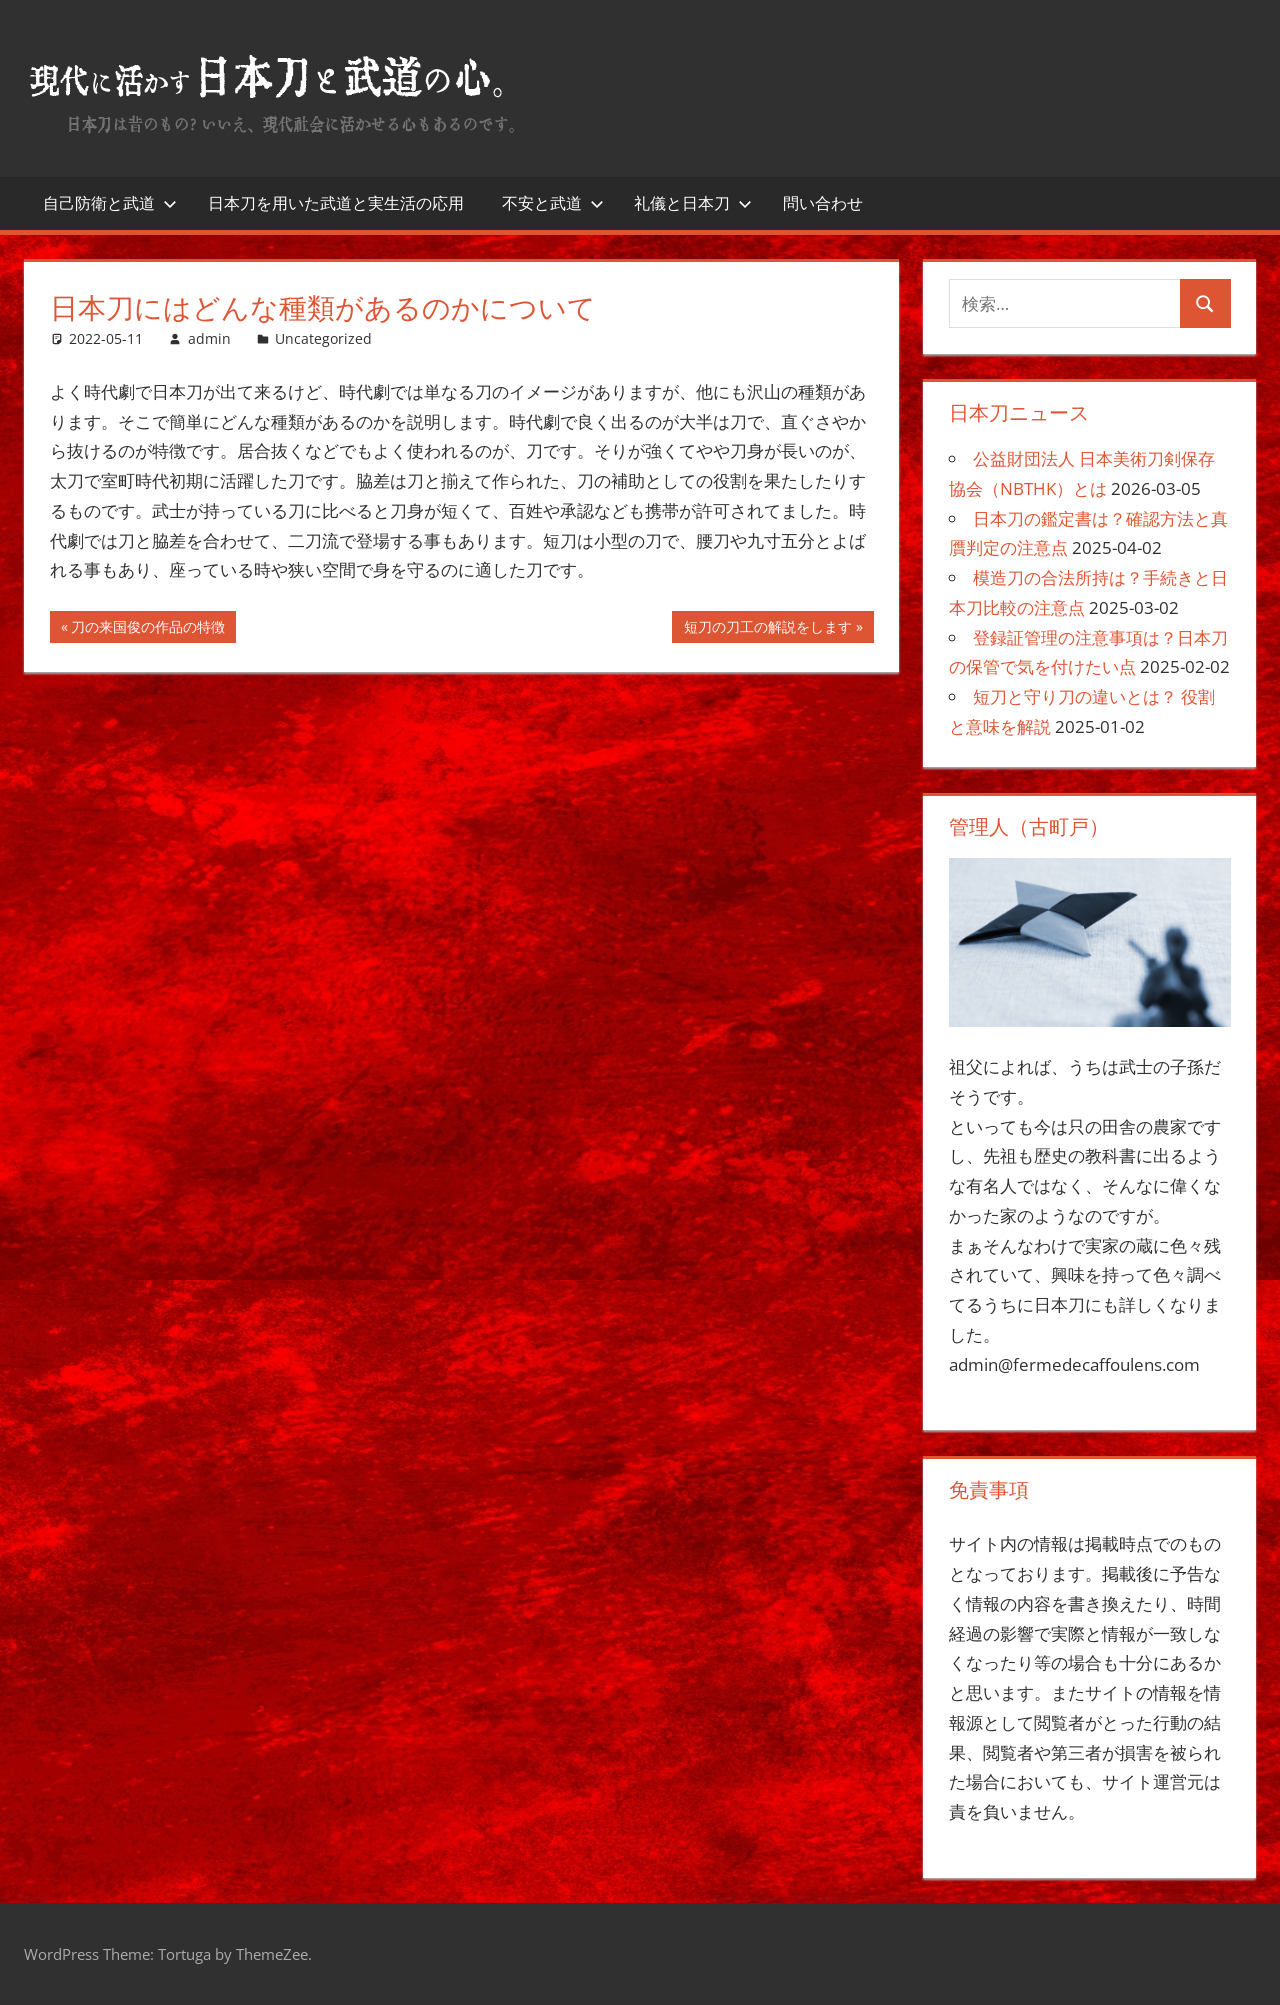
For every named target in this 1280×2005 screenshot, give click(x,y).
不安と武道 (553, 203)
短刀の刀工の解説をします (767, 629)
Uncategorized (323, 338)
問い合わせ (823, 203)
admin (209, 338)
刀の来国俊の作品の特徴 (147, 629)
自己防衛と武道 (110, 203)
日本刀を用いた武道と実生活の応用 (336, 203)
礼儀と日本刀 (693, 203)
